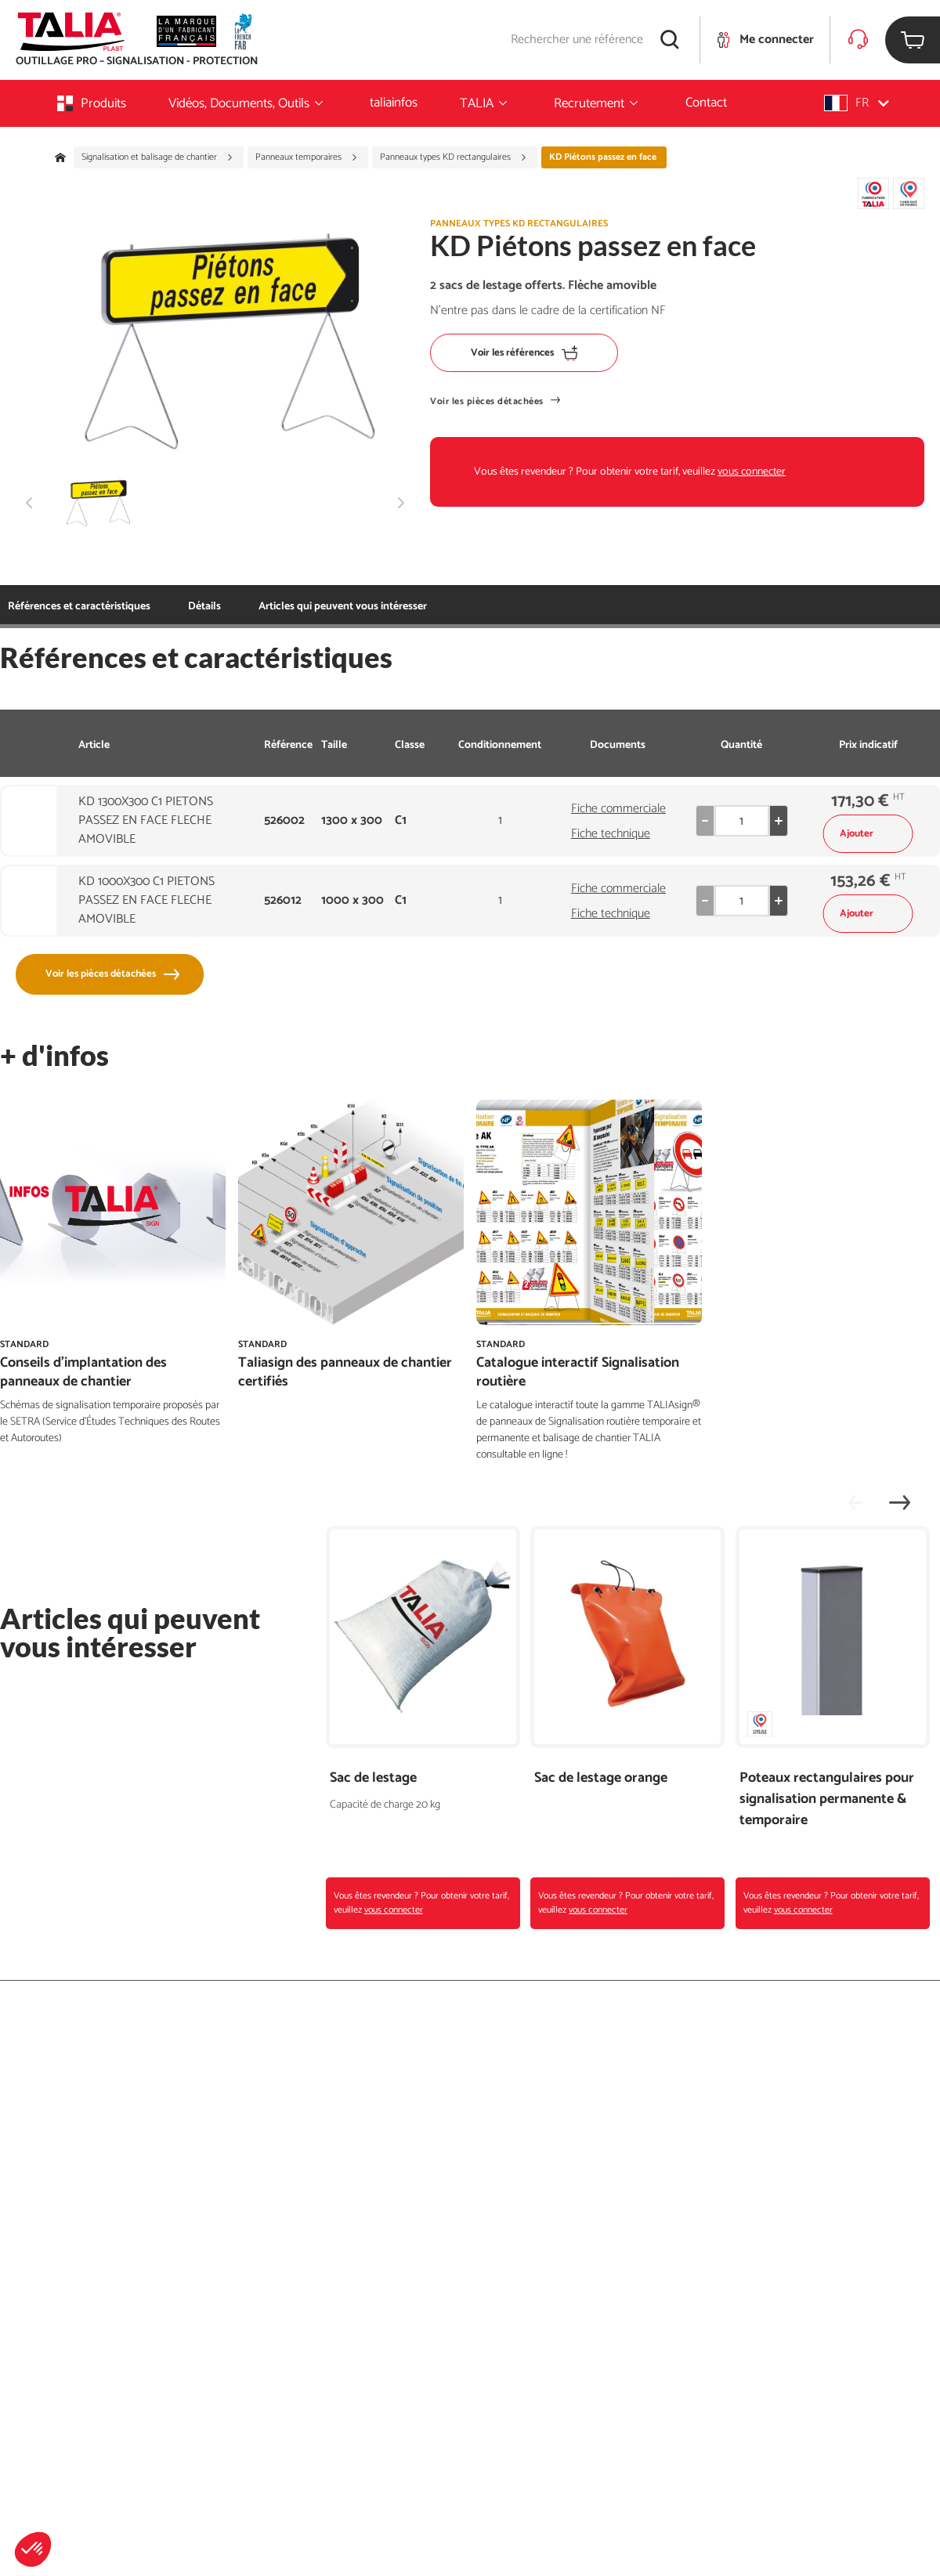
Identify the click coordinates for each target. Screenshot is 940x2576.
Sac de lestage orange (600, 1778)
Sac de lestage (373, 1778)
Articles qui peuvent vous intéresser (272, 607)
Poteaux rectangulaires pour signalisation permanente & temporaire (826, 1799)
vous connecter (752, 472)
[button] (33, 2549)
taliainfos (394, 103)
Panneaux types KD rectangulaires (453, 157)
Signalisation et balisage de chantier (157, 157)
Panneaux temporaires (306, 157)
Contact (706, 103)
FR (856, 103)
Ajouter (868, 834)
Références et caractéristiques (79, 607)
